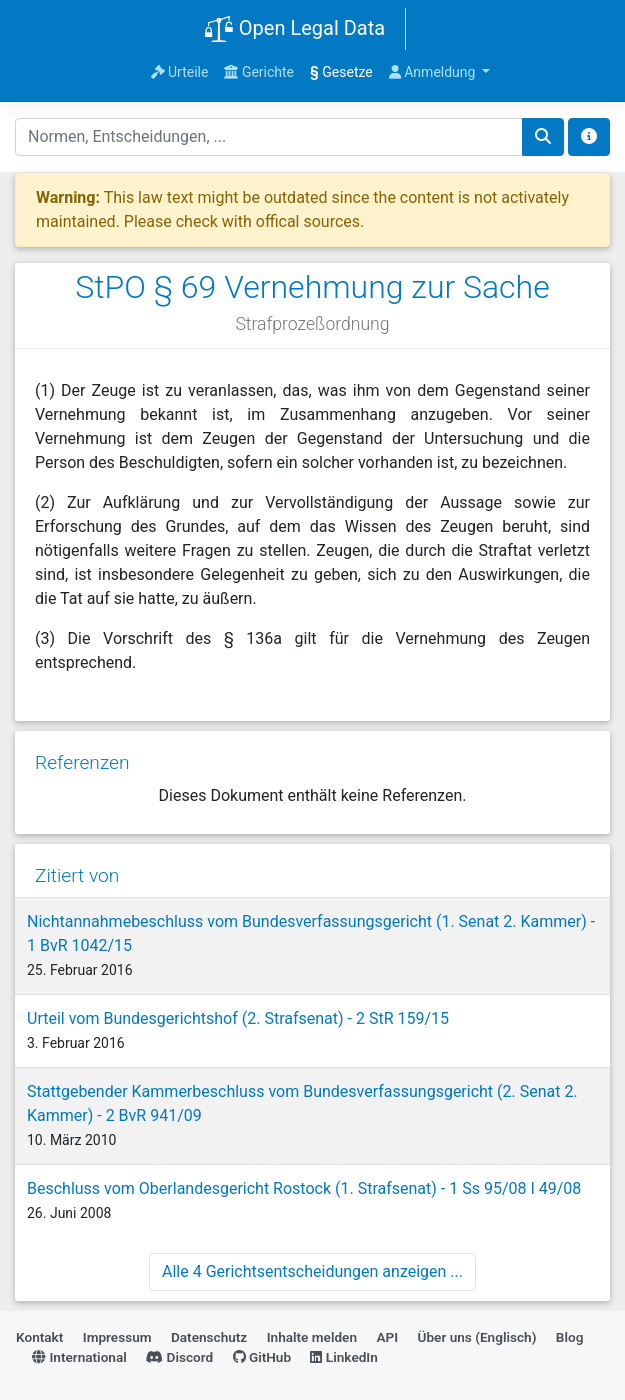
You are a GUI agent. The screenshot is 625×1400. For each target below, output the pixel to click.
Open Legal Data (294, 30)
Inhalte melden (312, 1337)
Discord (179, 1357)
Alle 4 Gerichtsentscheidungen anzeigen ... (312, 1271)
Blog (570, 1337)
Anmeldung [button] (434, 72)
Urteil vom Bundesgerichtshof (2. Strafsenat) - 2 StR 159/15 (238, 1018)
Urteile (180, 72)
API (387, 1337)
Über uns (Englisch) (477, 1337)
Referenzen (82, 762)
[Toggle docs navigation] (589, 137)
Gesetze (341, 72)
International (79, 1357)
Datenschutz (209, 1337)
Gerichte (259, 72)
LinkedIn (343, 1357)
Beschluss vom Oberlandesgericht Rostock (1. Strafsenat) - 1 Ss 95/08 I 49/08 (304, 1188)
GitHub (262, 1357)
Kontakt (39, 1337)
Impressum (117, 1337)
